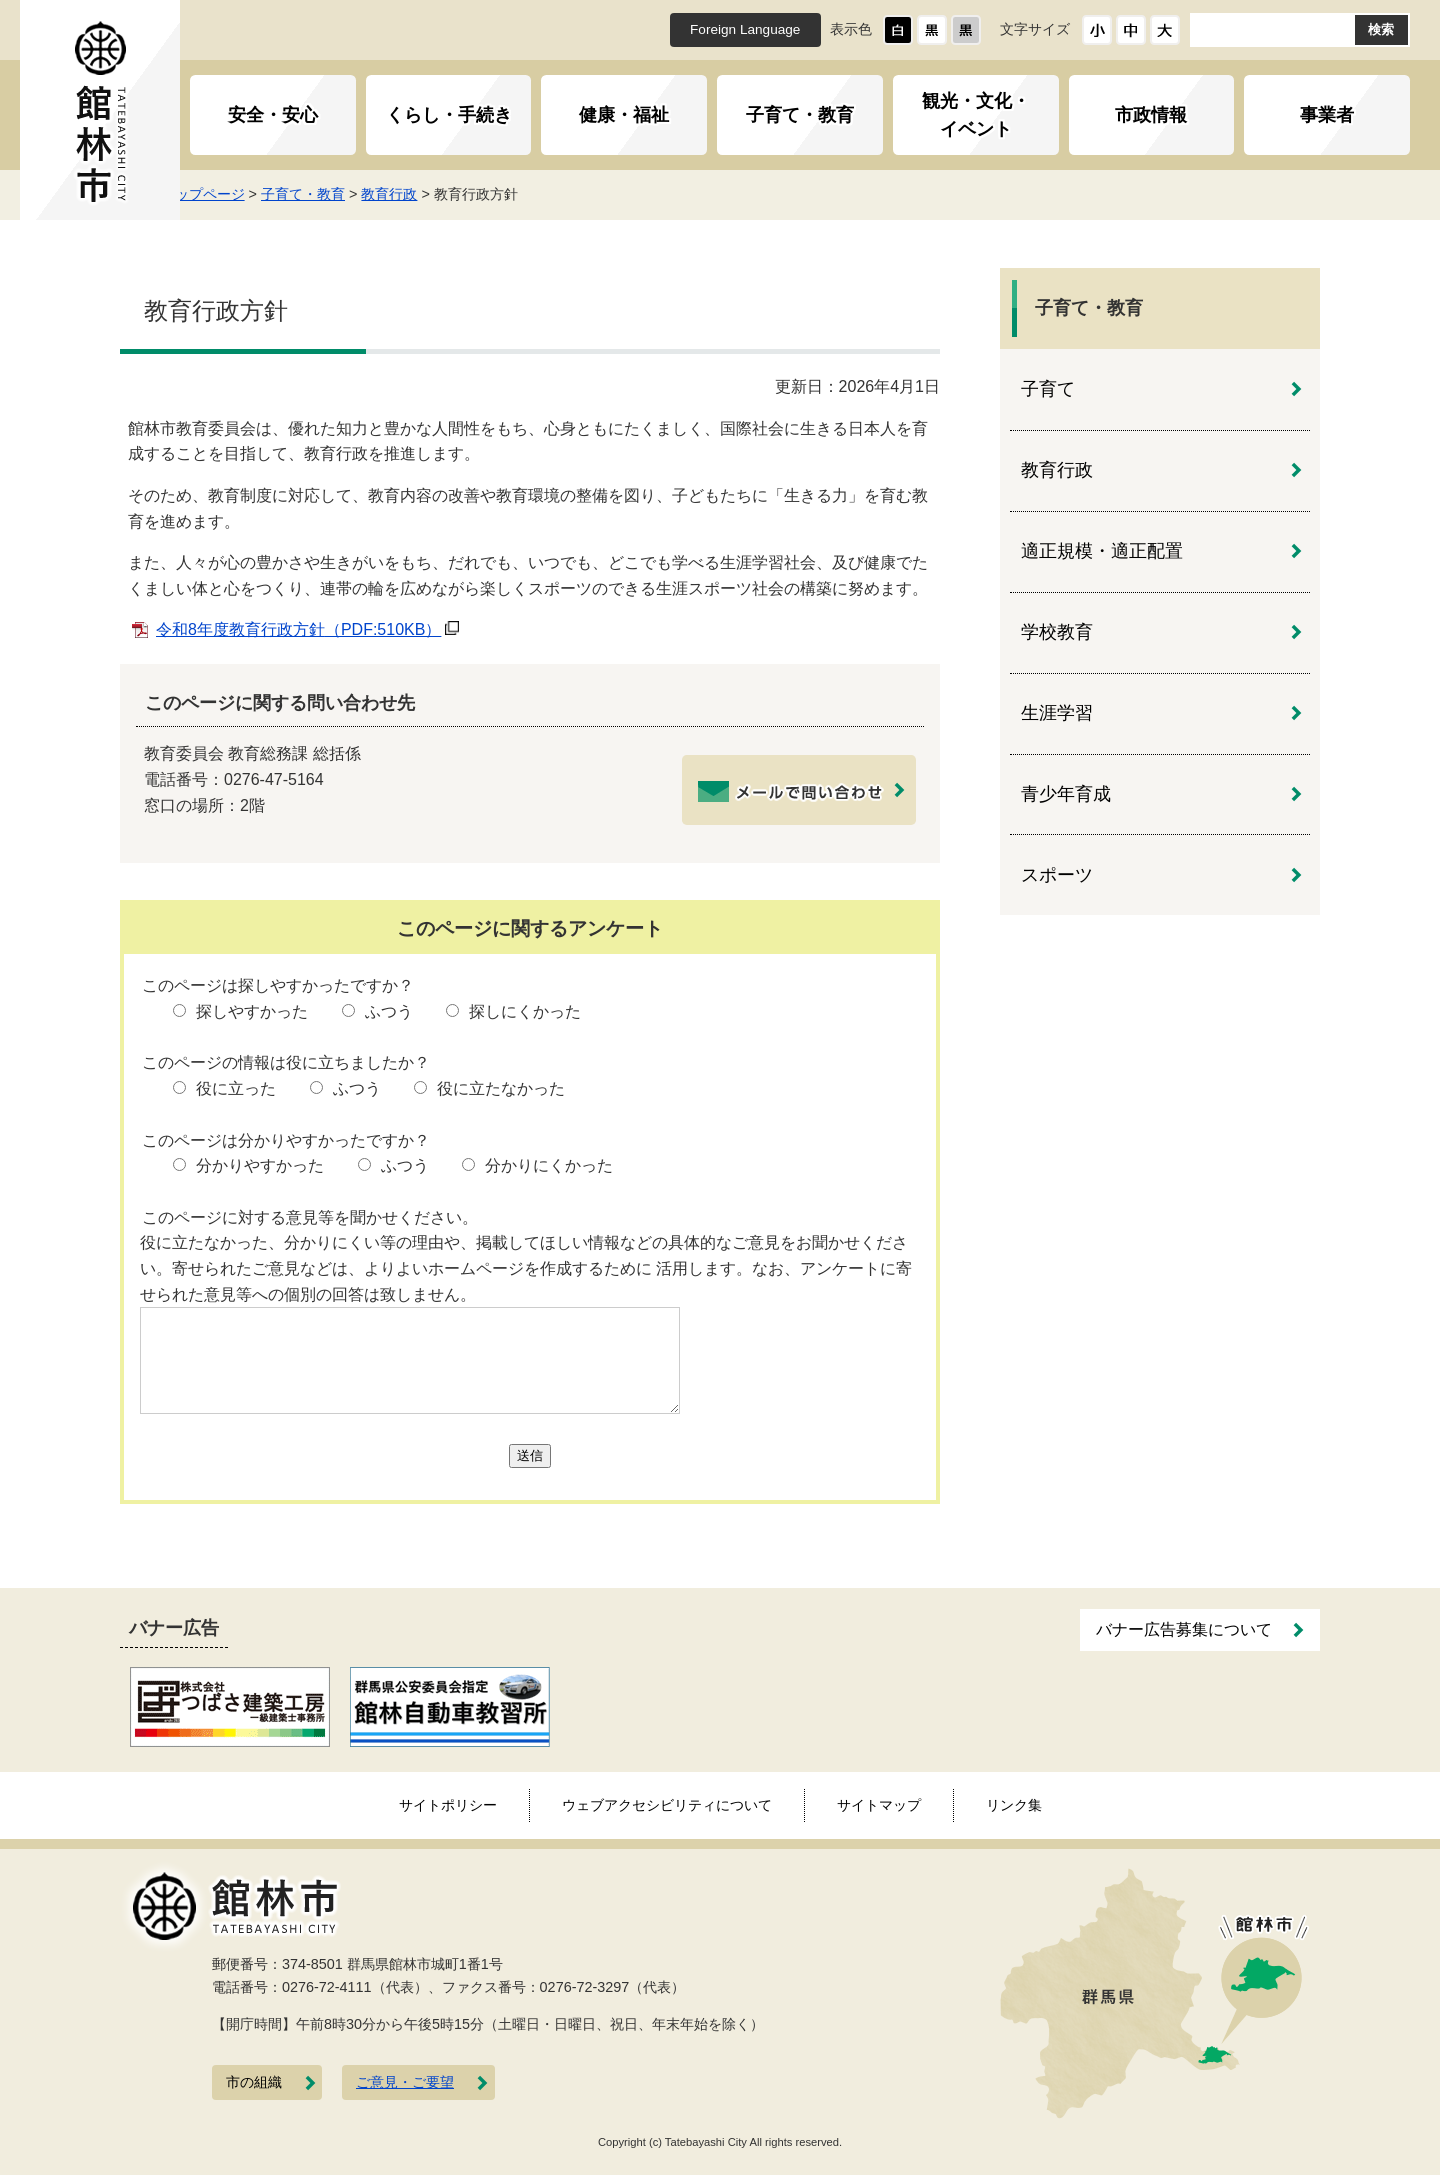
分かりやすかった (260, 1165)
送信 (530, 1455)
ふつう (389, 1011)
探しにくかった (525, 1011)
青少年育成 (1066, 794)
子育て (1048, 389)
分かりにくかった (549, 1165)
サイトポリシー (448, 1805)
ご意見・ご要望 (405, 2082)
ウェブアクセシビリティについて (667, 1805)
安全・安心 (273, 115)
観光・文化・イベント (976, 115)
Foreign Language (745, 29)
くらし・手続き (449, 115)
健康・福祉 (624, 115)
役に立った (236, 1088)
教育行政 (423, 194)
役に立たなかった (501, 1088)
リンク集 (1014, 1805)
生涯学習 (1057, 713)
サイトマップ (879, 1805)
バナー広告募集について (1184, 1629)
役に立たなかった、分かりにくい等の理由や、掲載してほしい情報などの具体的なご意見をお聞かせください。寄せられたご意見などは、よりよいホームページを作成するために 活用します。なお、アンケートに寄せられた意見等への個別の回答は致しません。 (526, 1268)
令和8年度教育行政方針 (298, 629)
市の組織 (254, 2082)
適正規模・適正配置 (1102, 551)
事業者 (1327, 115)
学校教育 (1057, 632)
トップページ (236, 194)
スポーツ (1057, 875)
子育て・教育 (800, 115)
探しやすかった (252, 1011)
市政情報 (1151, 115)
